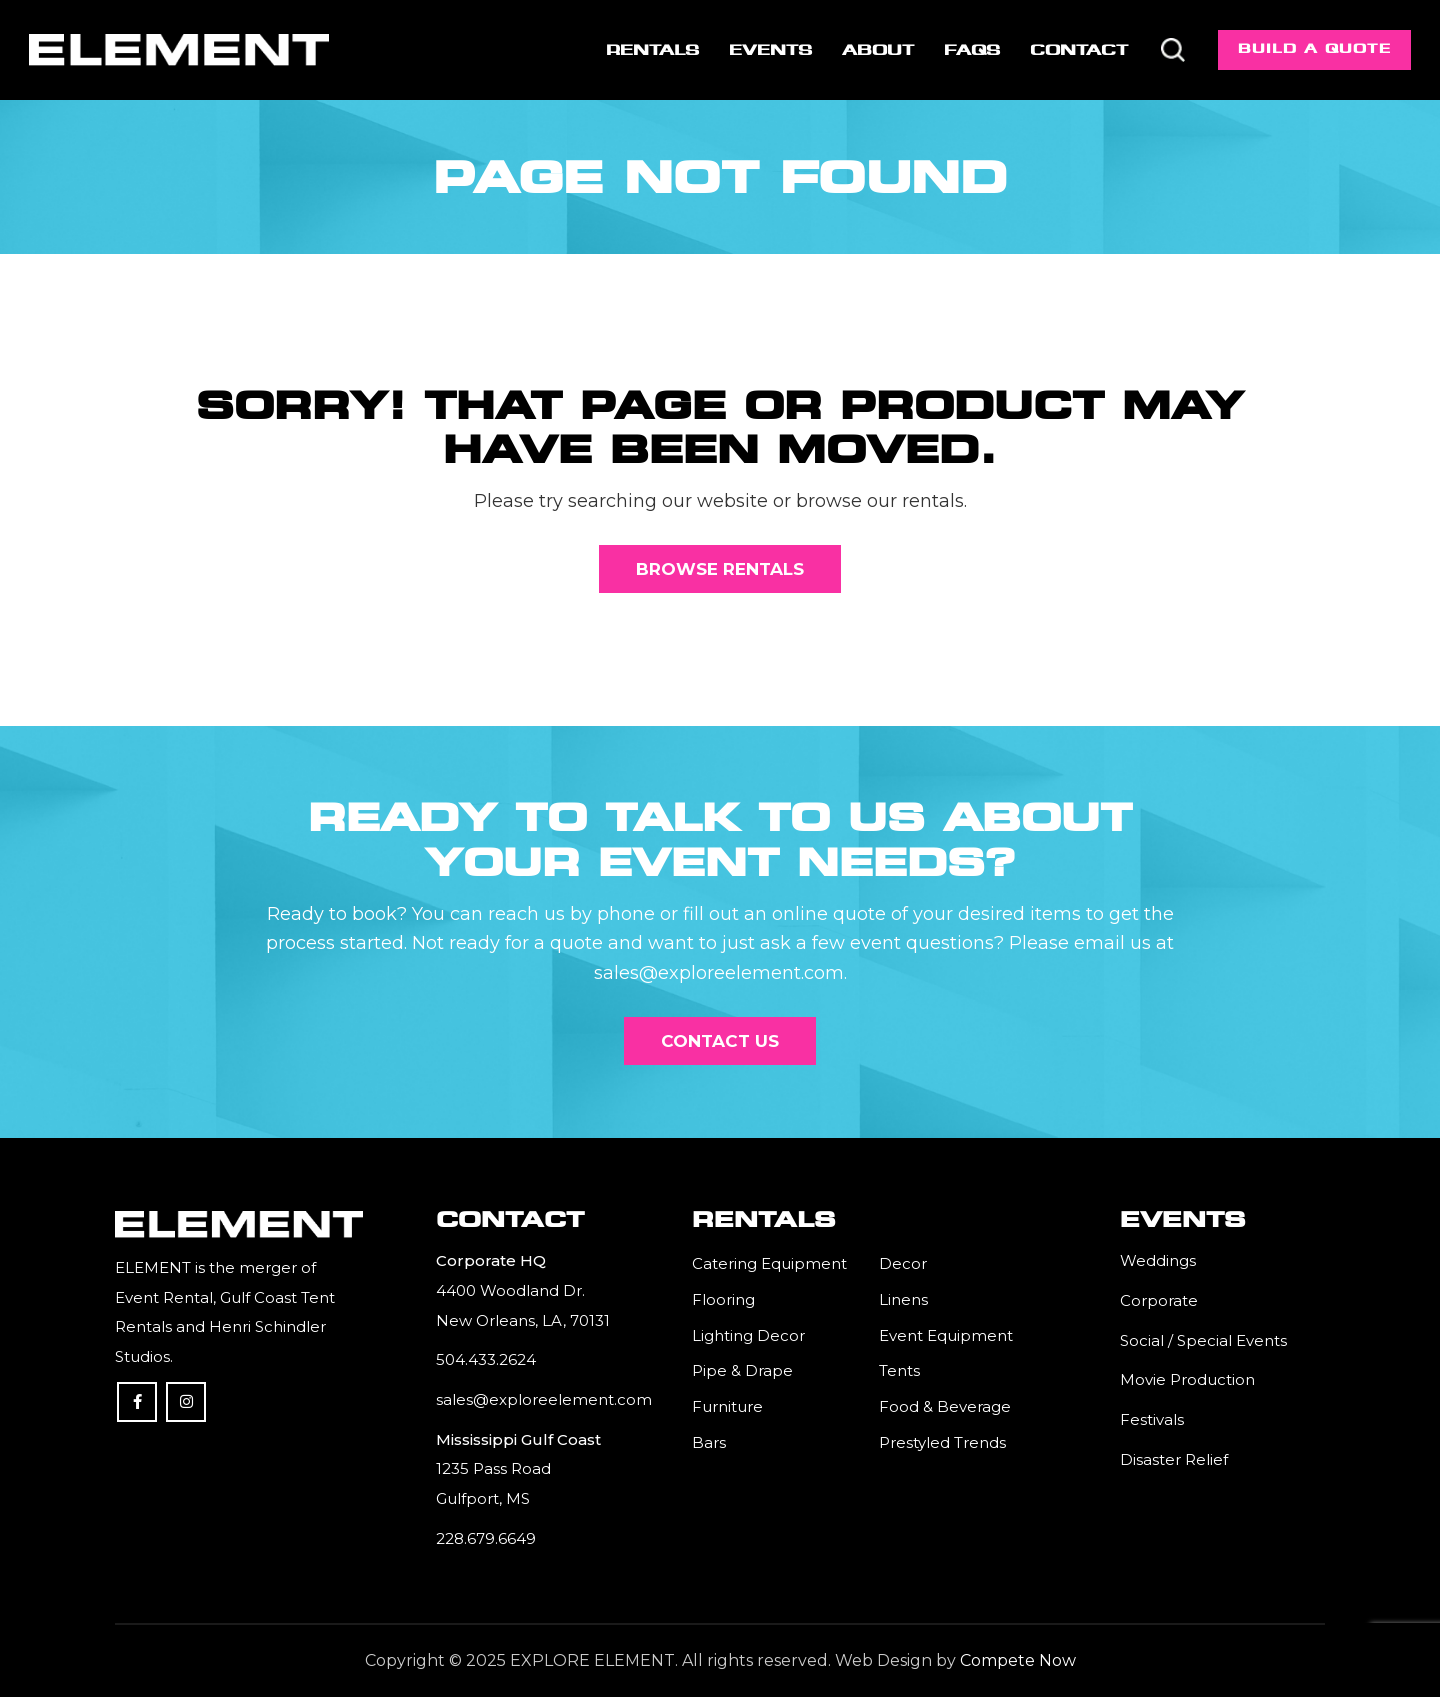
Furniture (727, 1406)
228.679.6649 (486, 1538)
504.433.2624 (486, 1359)
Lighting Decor (748, 1335)
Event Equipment (946, 1335)
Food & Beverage (945, 1406)
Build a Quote (1314, 48)
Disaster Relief (1174, 1459)
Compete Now (1018, 1660)
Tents (899, 1370)
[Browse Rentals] (720, 569)
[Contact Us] (720, 1041)
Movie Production (1187, 1379)
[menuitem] (652, 50)
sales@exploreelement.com (544, 1399)
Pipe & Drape (742, 1370)
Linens (903, 1299)
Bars (709, 1442)
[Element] (179, 50)
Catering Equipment (769, 1263)
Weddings (1158, 1260)
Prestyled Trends (942, 1442)
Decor (903, 1263)
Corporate (1159, 1300)
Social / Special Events (1203, 1340)
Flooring (723, 1299)
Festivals (1152, 1419)
